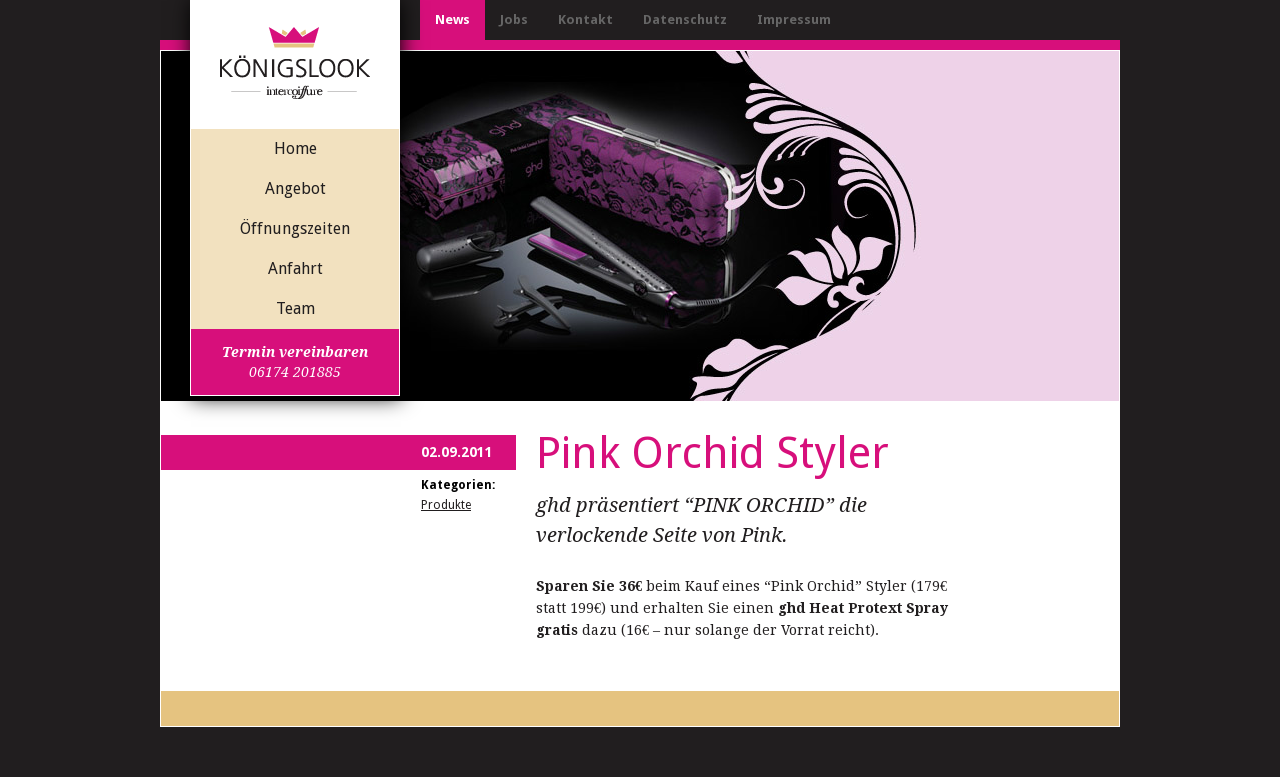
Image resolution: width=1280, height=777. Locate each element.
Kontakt (585, 19)
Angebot (295, 188)
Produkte (446, 505)
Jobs (514, 19)
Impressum (794, 19)
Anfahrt (295, 268)
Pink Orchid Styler (712, 453)
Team (295, 308)
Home (295, 148)
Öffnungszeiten (295, 228)
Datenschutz (685, 19)
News (452, 19)
